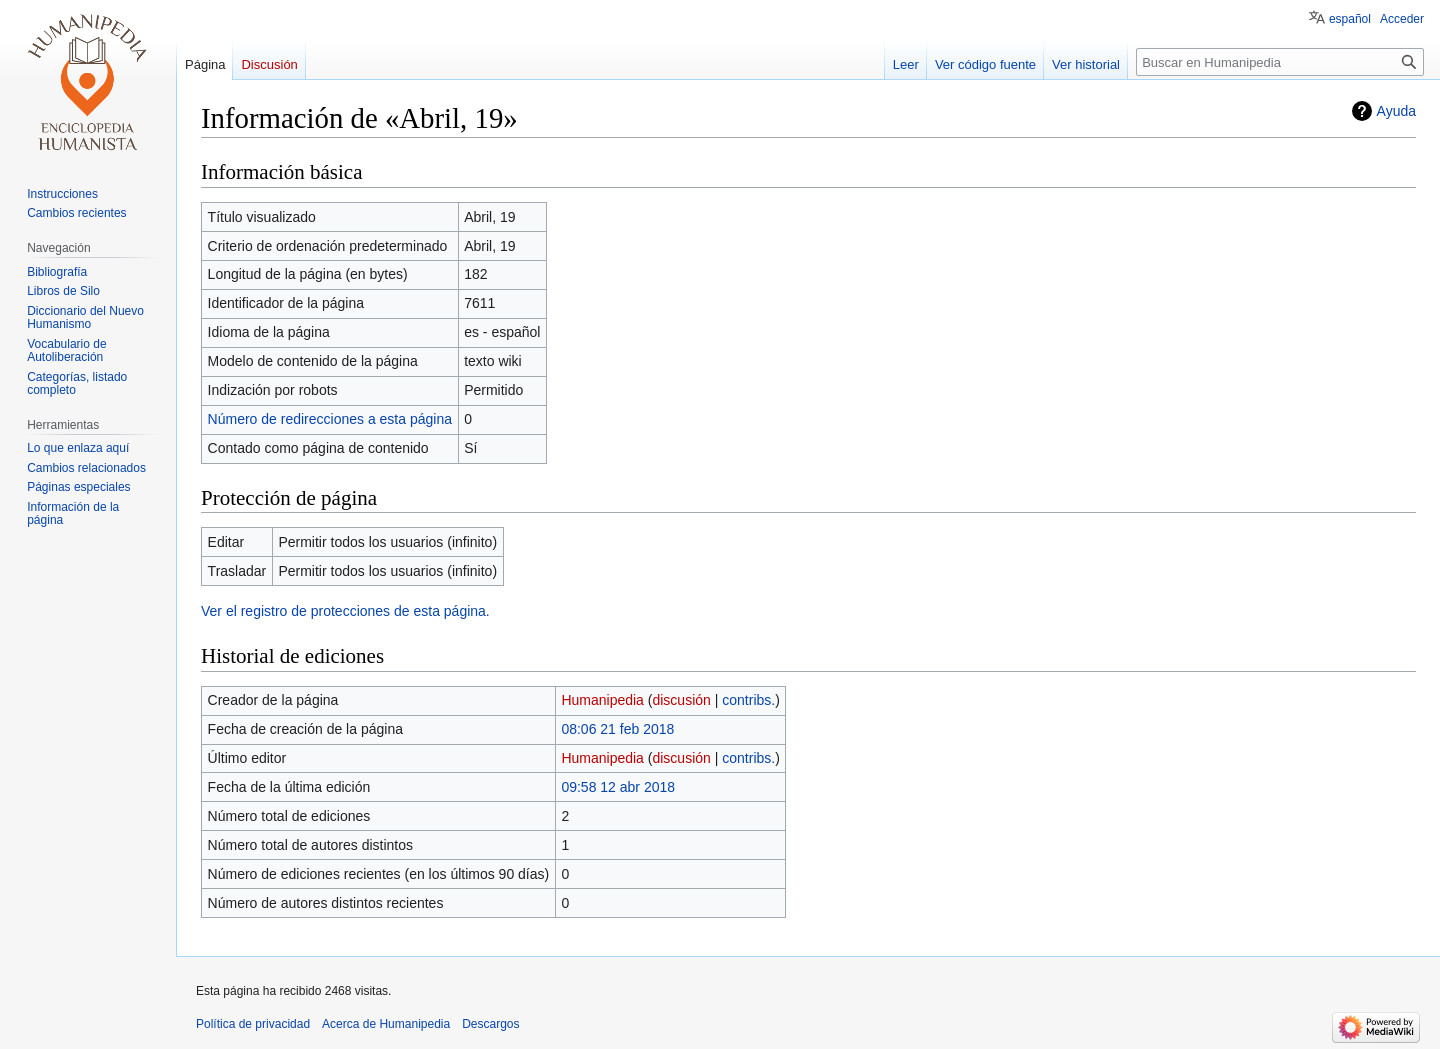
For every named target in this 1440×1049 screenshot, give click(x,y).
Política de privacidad (253, 1024)
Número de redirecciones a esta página (330, 419)
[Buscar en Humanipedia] (1280, 62)
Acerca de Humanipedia (386, 1024)
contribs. (748, 700)
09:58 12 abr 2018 (618, 787)
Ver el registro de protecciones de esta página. (345, 611)
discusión (681, 700)
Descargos (490, 1024)
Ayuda (1396, 111)
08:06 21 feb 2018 (617, 729)
